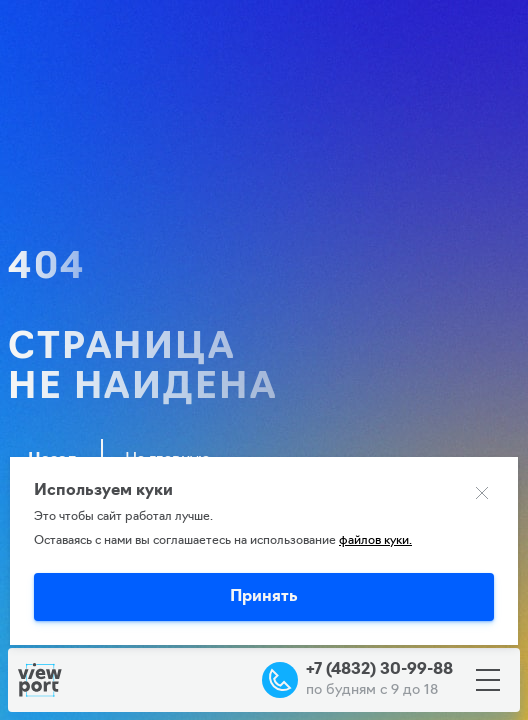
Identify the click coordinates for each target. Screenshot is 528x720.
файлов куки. (375, 541)
